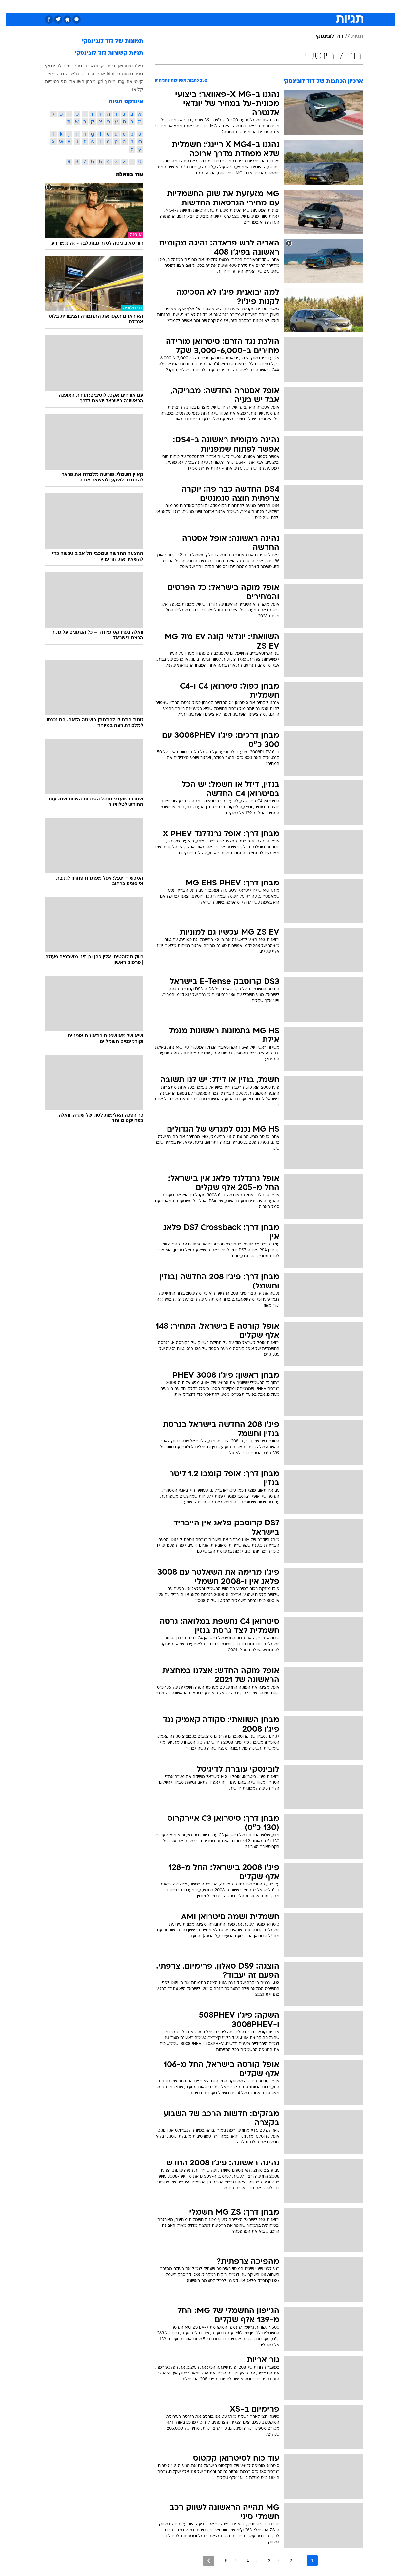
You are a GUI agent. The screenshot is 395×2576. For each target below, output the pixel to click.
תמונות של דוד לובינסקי (106, 41)
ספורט (304, 6)
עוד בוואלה (123, 175)
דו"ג (79, 73)
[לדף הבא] (202, 2561)
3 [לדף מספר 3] (263, 2560)
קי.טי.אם (128, 81)
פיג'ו (133, 65)
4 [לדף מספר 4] (241, 2560)
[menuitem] (322, 6)
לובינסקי (47, 65)
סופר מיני (66, 65)
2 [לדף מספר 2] (284, 2560)
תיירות (159, 6)
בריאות (181, 6)
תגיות (351, 36)
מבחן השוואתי (75, 81)
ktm (104, 73)
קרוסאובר (88, 65)
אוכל (202, 6)
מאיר (44, 73)
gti (94, 81)
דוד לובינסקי (323, 36)
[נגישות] (9, 7)
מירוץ (104, 81)
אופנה (110, 6)
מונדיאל (280, 6)
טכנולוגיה (134, 6)
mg (115, 81)
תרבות (258, 6)
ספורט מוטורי (123, 73)
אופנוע (92, 73)
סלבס (237, 6)
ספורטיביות (49, 81)
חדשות (326, 6)
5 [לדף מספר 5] (220, 2560)
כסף (218, 6)
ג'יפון (104, 65)
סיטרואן (119, 65)
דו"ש (69, 73)
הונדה (56, 73)
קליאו (131, 89)
